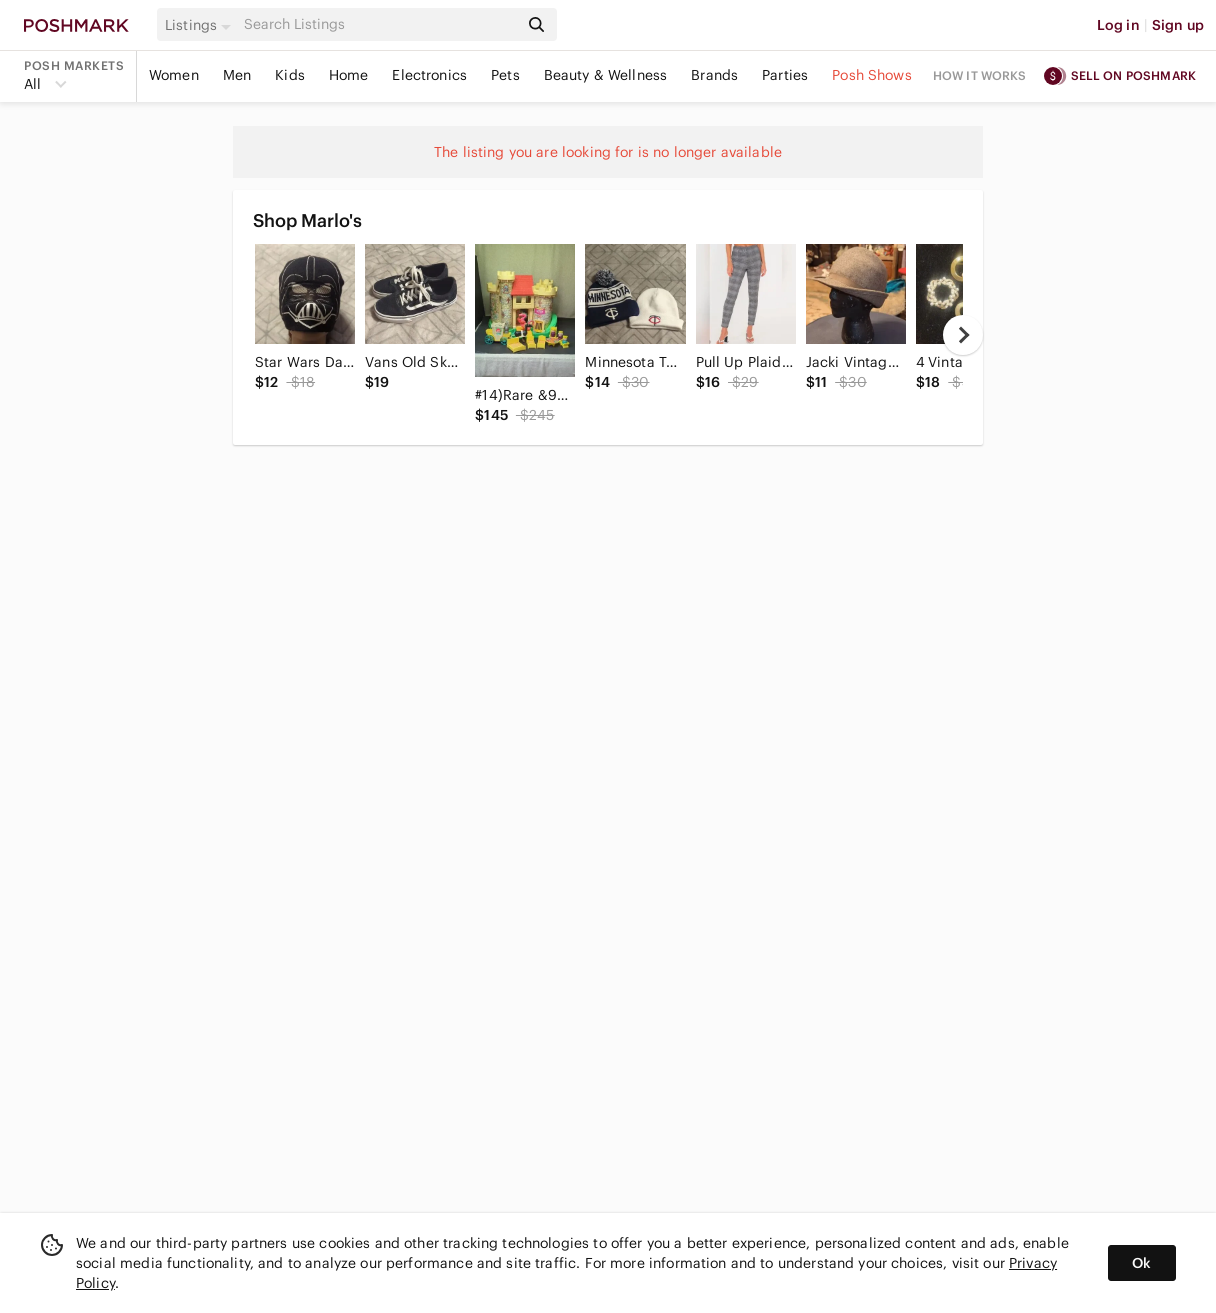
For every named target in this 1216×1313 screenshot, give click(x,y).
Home (349, 75)
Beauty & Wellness (606, 75)
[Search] (379, 24)
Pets (505, 75)
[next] (963, 335)
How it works (980, 75)
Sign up (1178, 25)
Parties (785, 75)
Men (237, 75)
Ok (1141, 1263)
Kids (290, 75)
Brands (714, 75)
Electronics (429, 75)
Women (174, 75)
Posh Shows (872, 75)
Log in (1118, 25)
